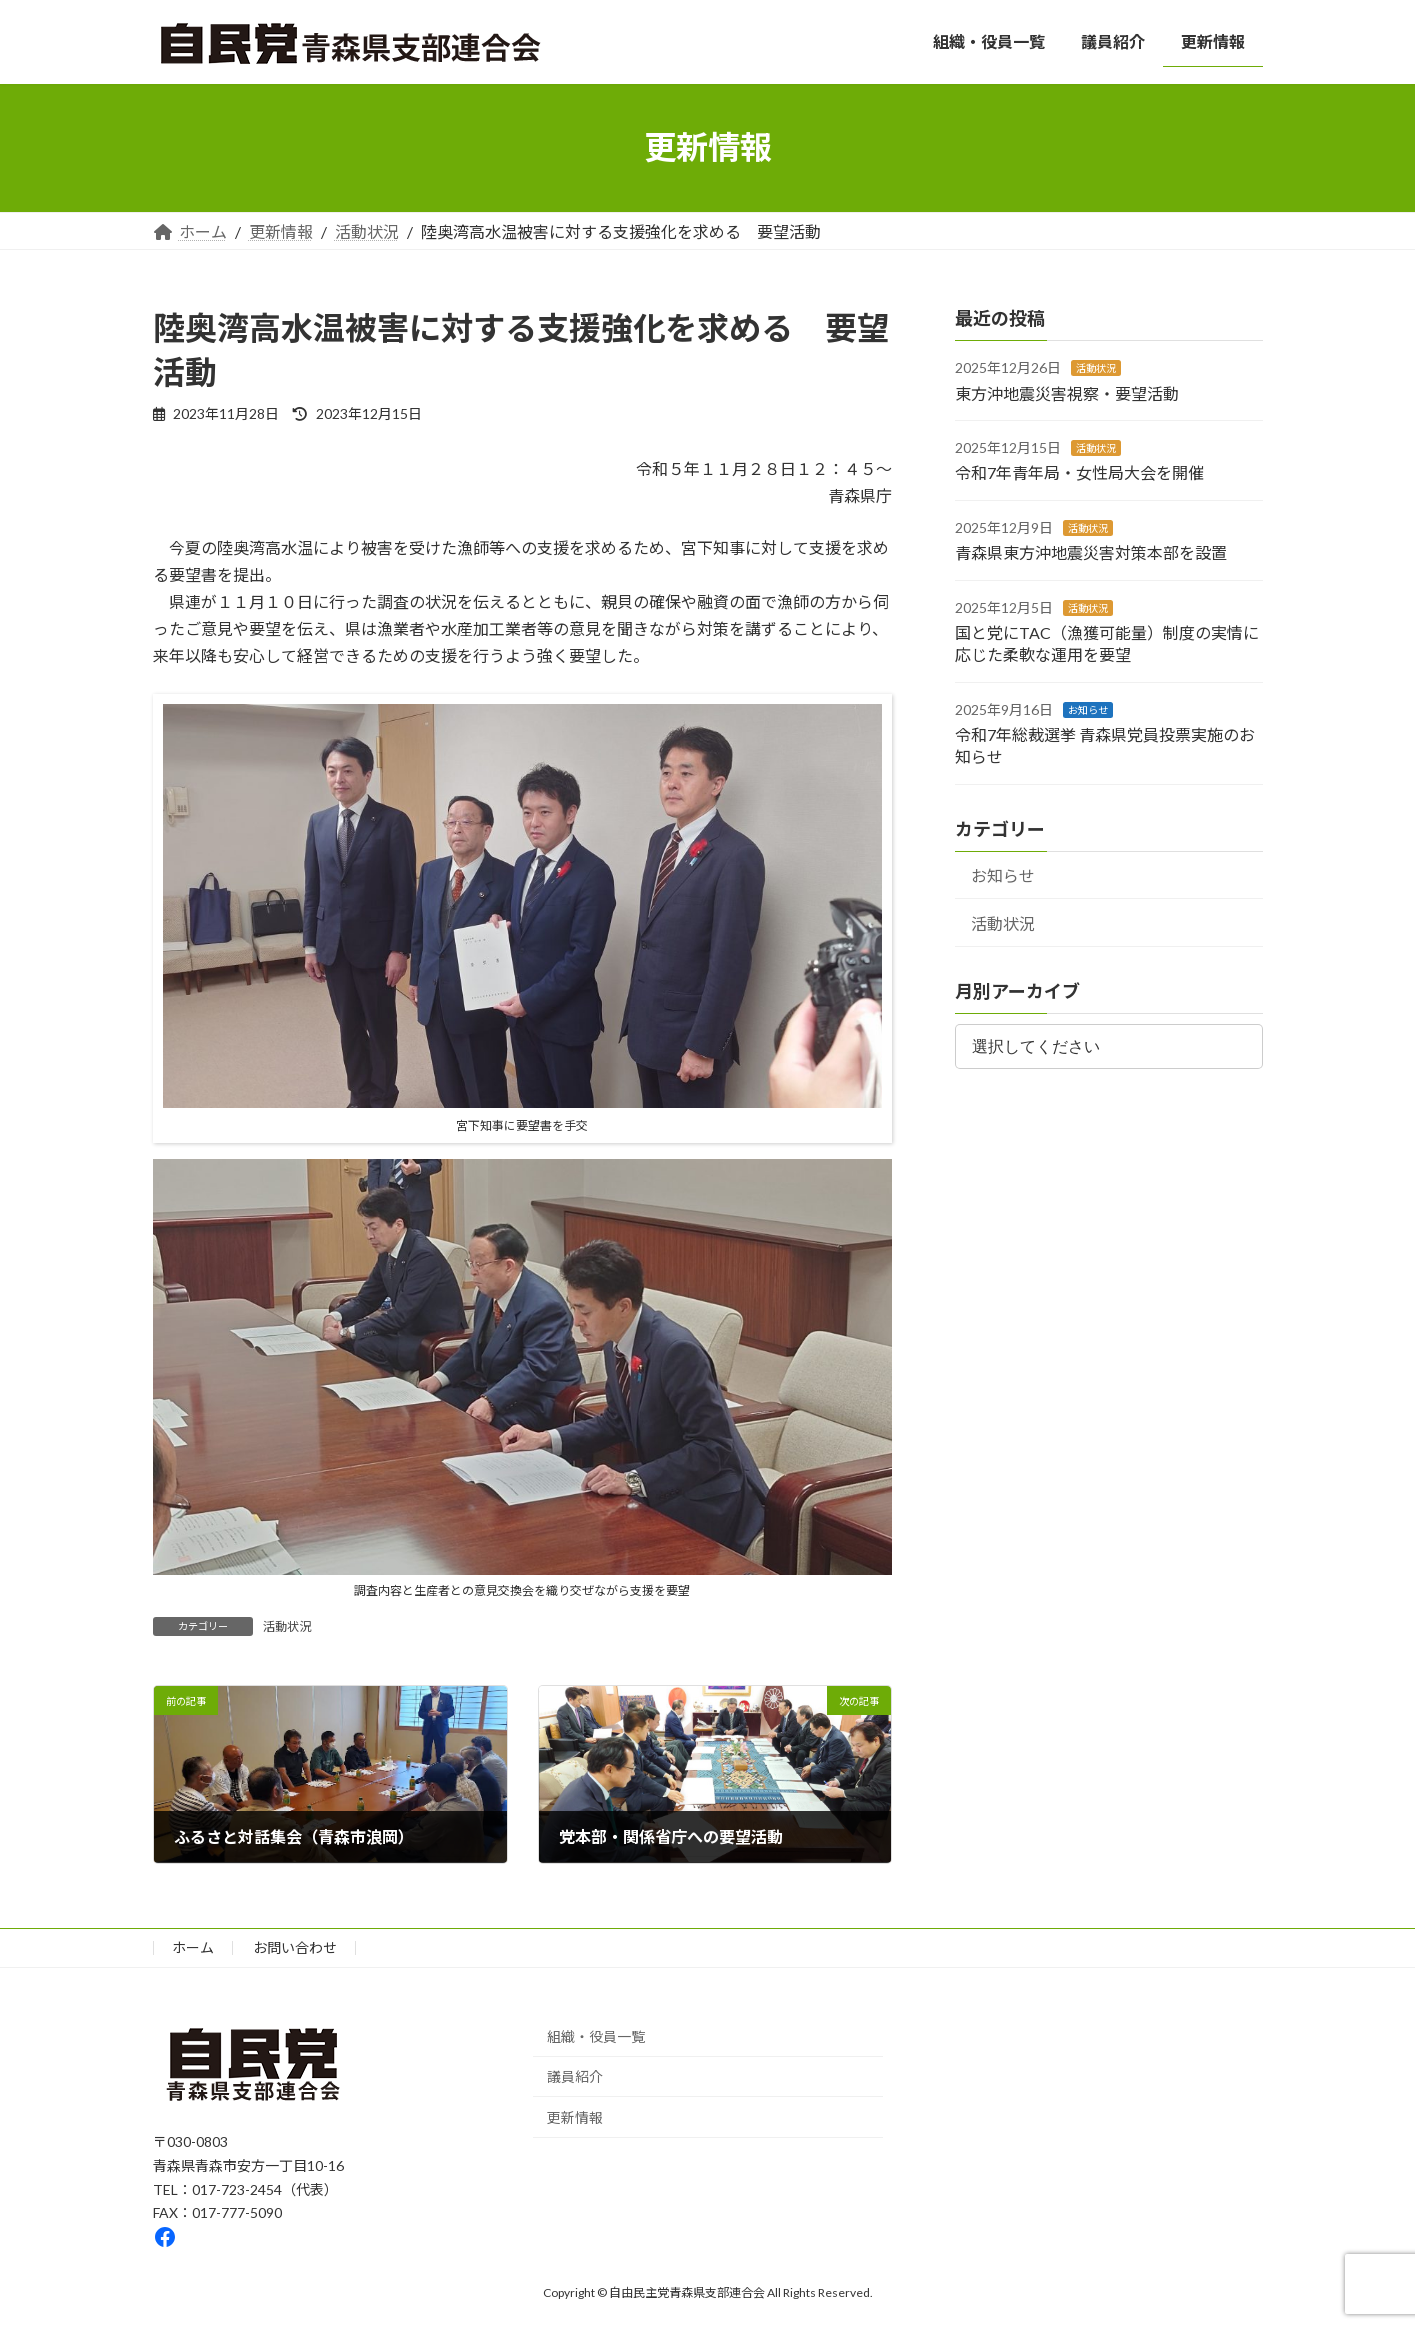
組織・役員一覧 (596, 2036)
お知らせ (1088, 709)
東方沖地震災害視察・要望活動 (1067, 392)
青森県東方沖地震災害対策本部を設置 (1091, 552)
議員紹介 (575, 2077)
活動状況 (287, 1626)
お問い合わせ (295, 1947)
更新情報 (575, 2117)
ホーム (193, 1947)
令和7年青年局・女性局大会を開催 (1079, 472)
